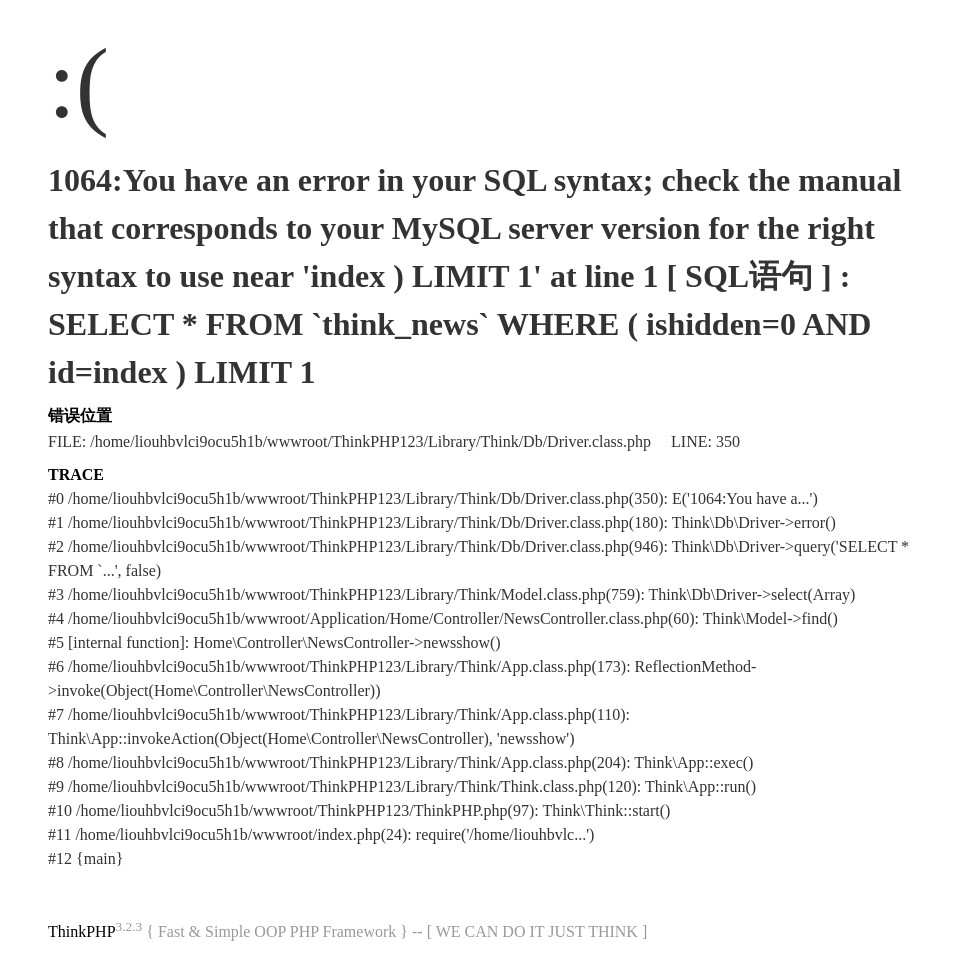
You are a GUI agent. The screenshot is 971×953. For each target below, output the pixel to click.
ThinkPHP (82, 931)
